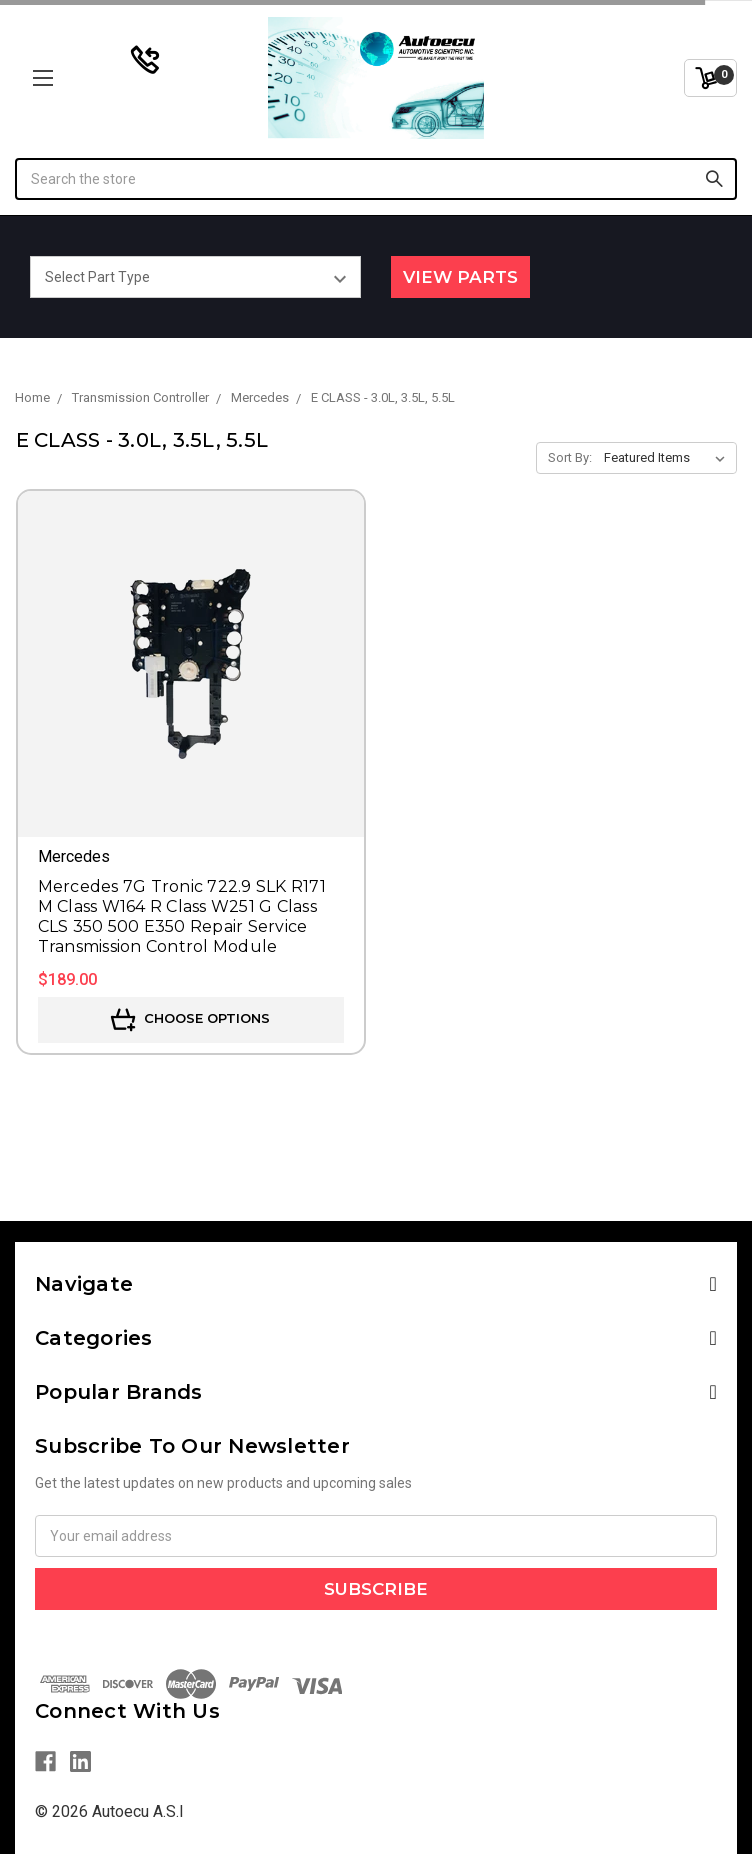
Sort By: (570, 457)
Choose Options (190, 1020)
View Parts (460, 277)
